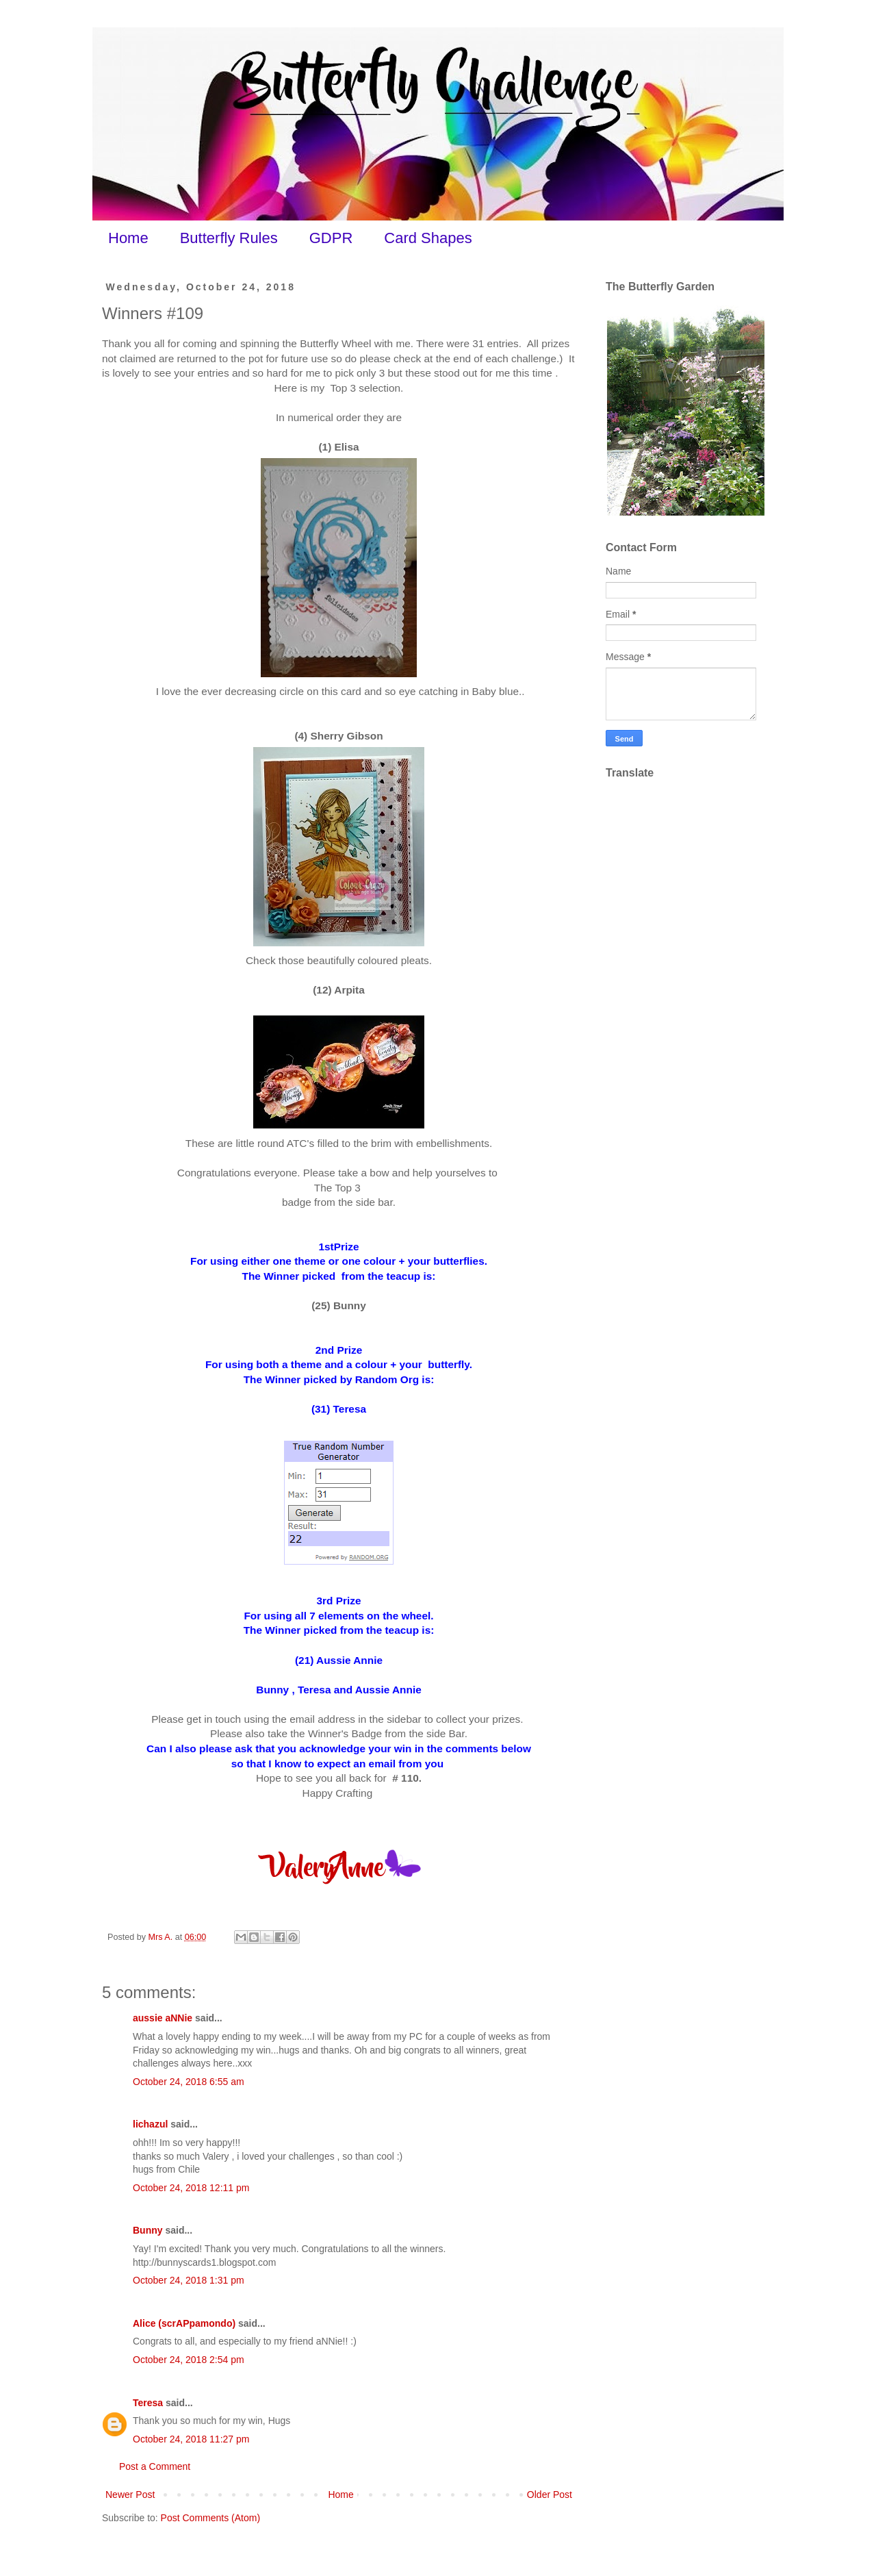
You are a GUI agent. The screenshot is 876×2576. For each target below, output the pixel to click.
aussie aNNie (162, 2017)
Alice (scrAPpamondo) (184, 2323)
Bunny (148, 2230)
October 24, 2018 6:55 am (188, 2081)
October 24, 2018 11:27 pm (191, 2439)
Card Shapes (428, 238)
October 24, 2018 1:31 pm (188, 2280)
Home (128, 238)
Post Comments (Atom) (210, 2517)
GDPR (331, 238)
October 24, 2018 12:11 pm (191, 2187)
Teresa (148, 2402)
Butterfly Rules (229, 238)
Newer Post (130, 2494)
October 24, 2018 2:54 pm (188, 2359)
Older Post (549, 2494)
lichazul (150, 2124)
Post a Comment (154, 2466)
